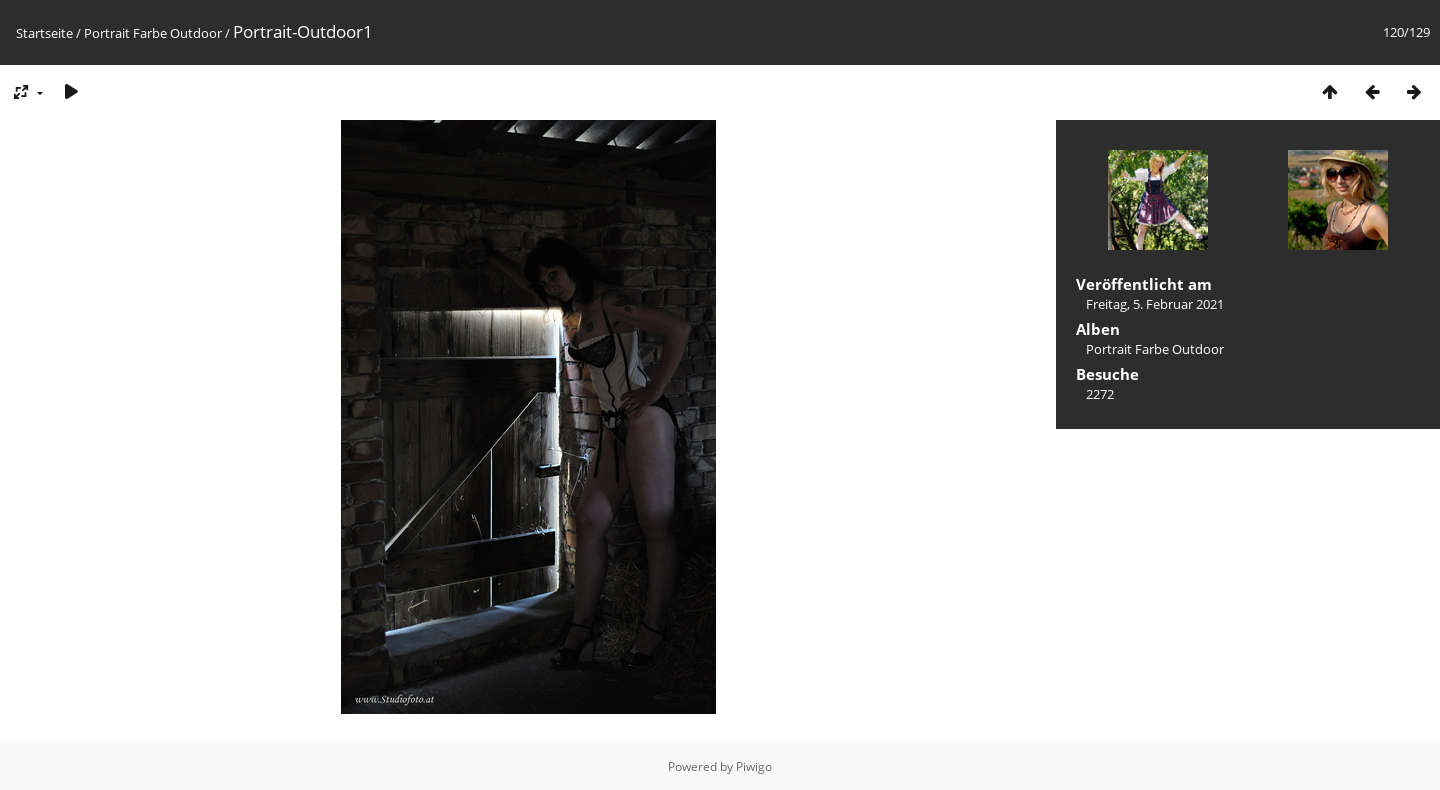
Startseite (44, 33)
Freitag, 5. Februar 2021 (1155, 304)
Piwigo (754, 766)
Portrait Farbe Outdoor (153, 33)
